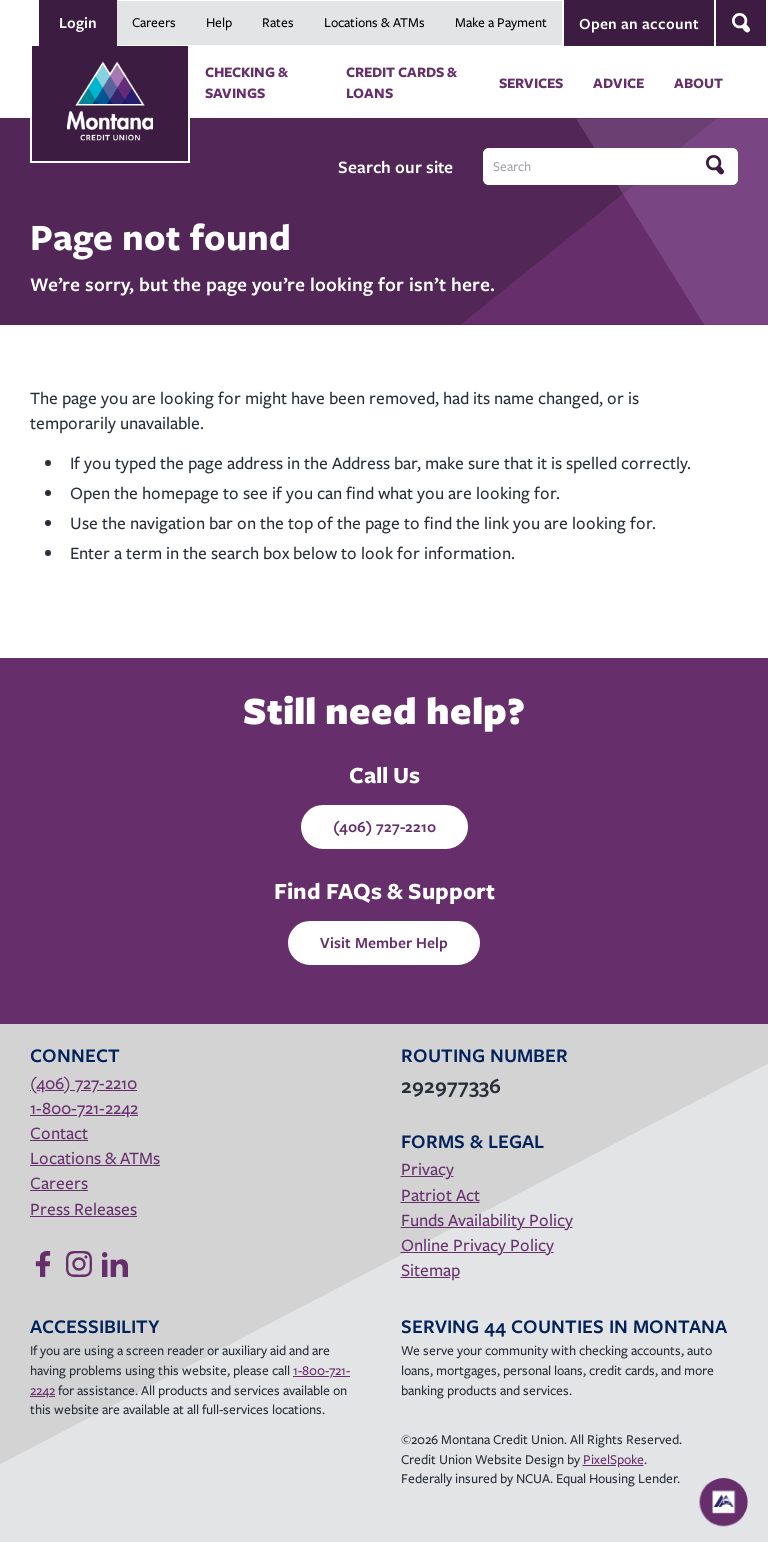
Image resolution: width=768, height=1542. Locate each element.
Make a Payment (501, 22)
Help (219, 22)
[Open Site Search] (741, 23)
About (698, 82)
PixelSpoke (613, 1459)
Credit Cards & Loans (401, 82)
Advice (618, 82)
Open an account (639, 23)
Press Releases (83, 1208)
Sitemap (430, 1269)
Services (531, 82)
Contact (59, 1132)
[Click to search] (717, 166)
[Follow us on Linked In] (115, 1264)
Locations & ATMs (374, 22)
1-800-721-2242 (84, 1107)
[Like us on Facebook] (43, 1264)
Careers (154, 22)
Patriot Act (440, 1194)
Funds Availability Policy (487, 1219)
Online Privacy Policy (477, 1244)
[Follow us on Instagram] (79, 1264)
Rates (278, 22)
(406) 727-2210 (384, 826)
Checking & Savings (246, 82)
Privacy (427, 1168)
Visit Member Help (384, 942)
